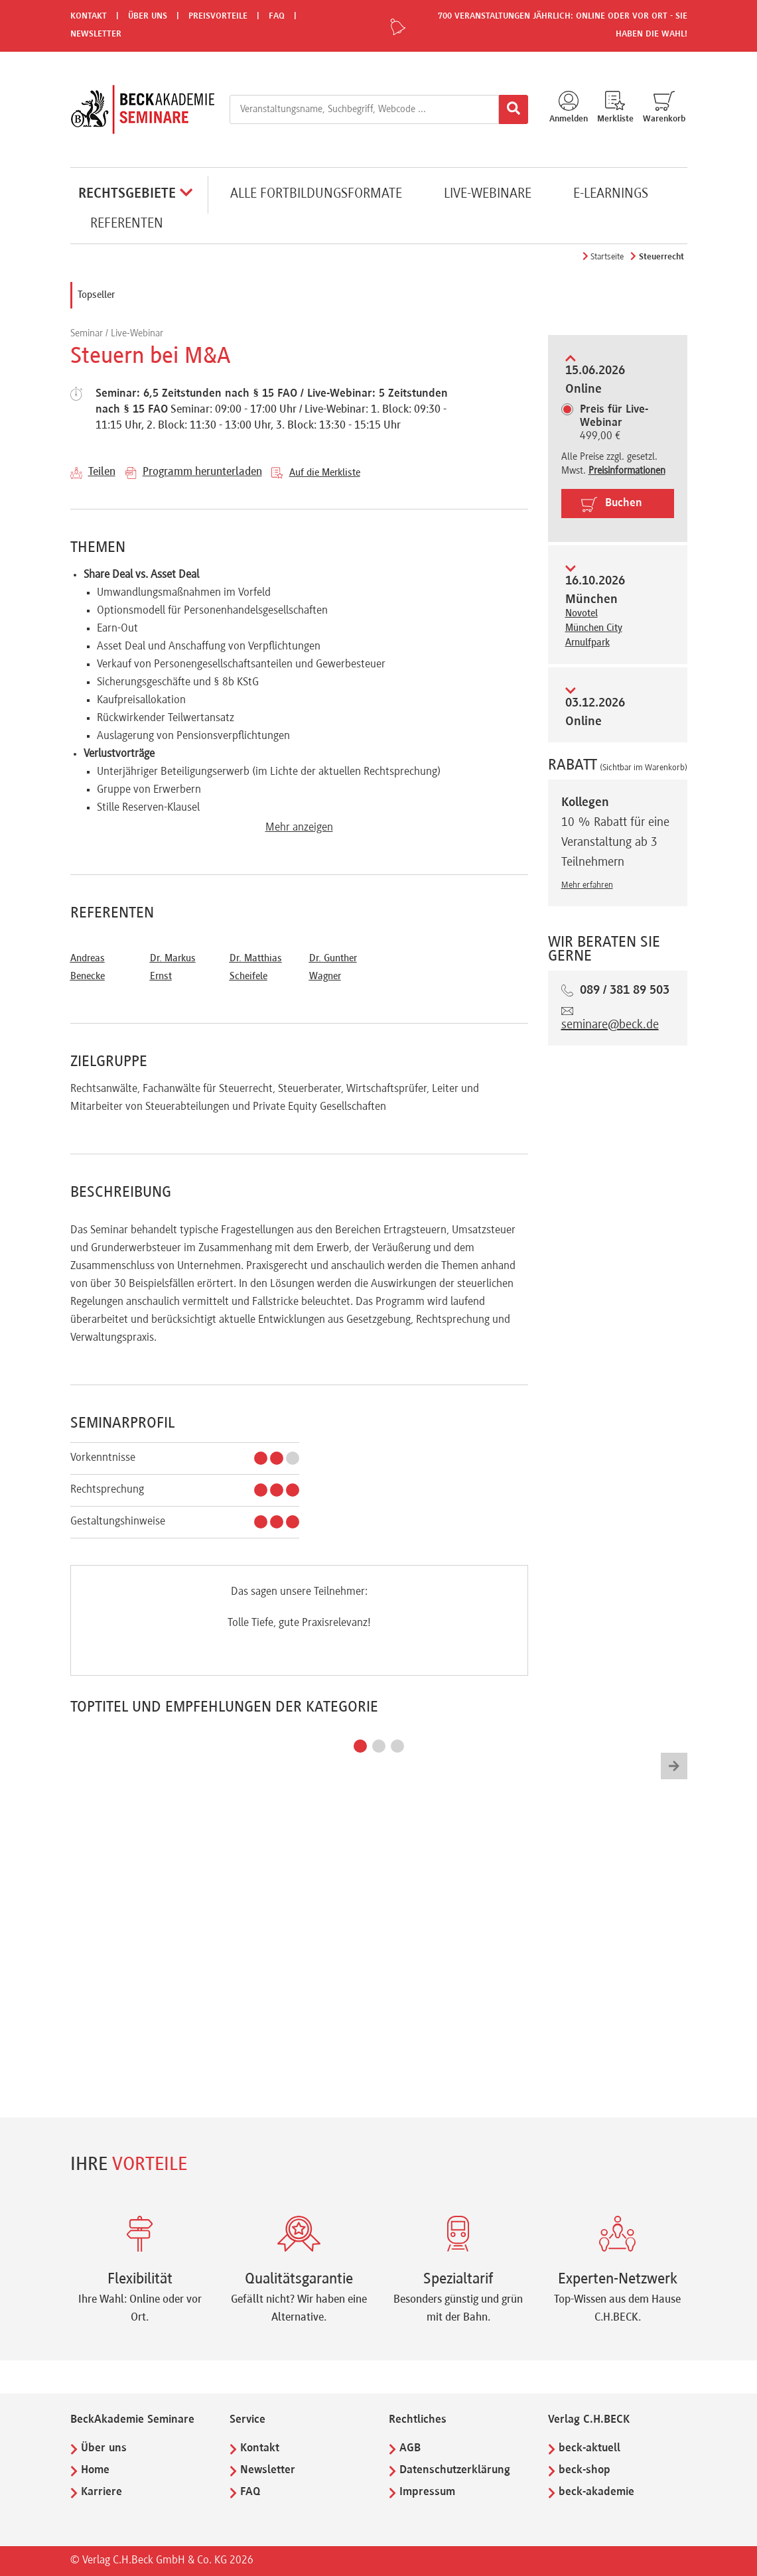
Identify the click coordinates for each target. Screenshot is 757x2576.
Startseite (607, 257)
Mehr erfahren (587, 885)
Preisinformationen (626, 471)
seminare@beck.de (610, 1025)
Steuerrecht (661, 257)
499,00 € (614, 423)
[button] (360, 1746)
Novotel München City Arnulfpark (593, 628)
